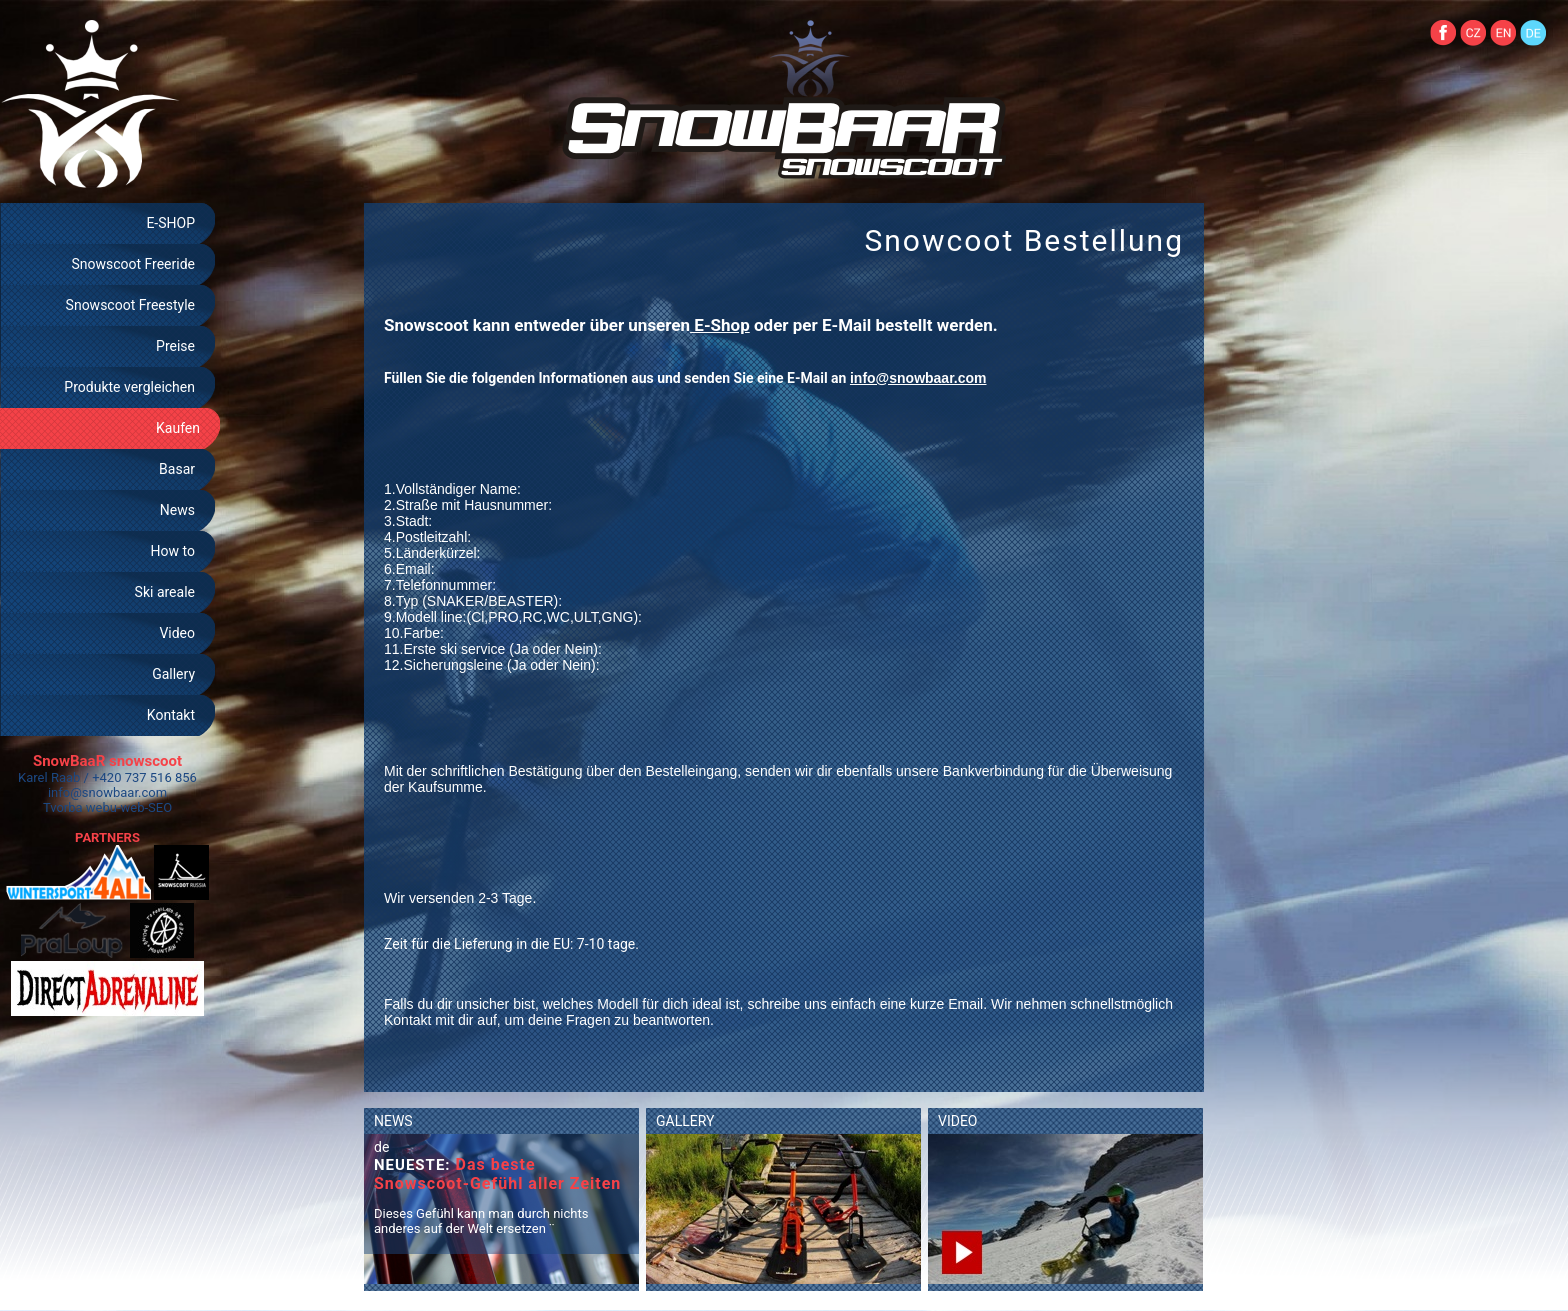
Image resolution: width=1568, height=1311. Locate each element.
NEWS (393, 1121)
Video (177, 633)
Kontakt (171, 715)
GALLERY (685, 1121)
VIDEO (958, 1121)
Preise (175, 346)
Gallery (173, 674)
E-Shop (720, 325)
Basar (177, 469)
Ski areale (165, 592)
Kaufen (178, 428)
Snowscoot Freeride (133, 264)
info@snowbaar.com (107, 792)
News (177, 510)
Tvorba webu (80, 807)
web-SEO (147, 807)
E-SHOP (170, 223)
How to (173, 551)
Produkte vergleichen (129, 387)
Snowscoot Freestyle (130, 305)
